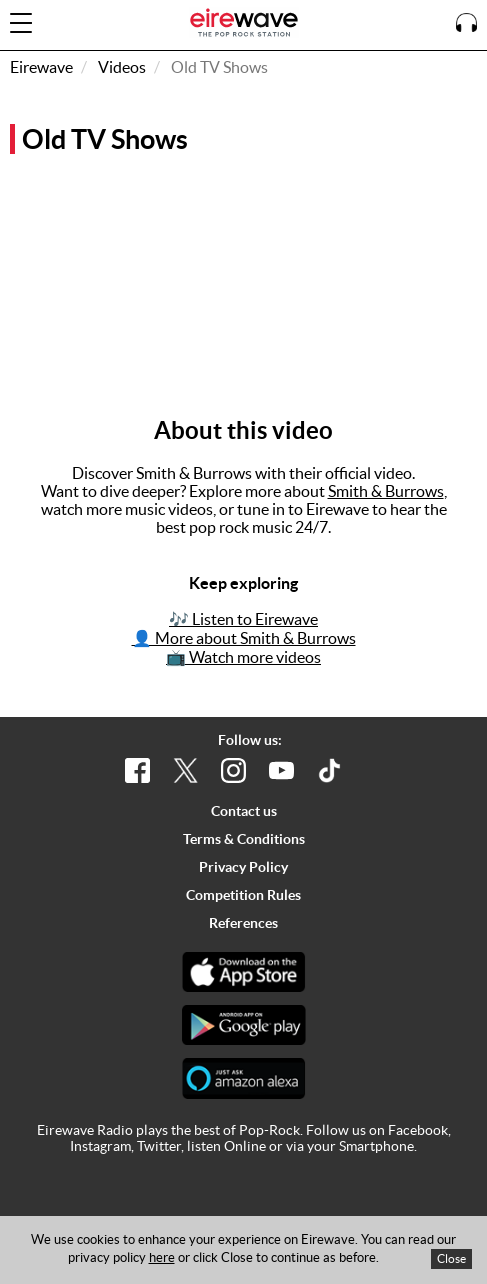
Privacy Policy (243, 867)
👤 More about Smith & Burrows (244, 638)
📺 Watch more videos (243, 657)
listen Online (226, 1146)
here (162, 1257)
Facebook (418, 1130)
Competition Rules (243, 895)
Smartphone (376, 1146)
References (243, 923)
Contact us (244, 811)
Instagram (100, 1146)
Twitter (159, 1146)
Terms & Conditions (244, 839)
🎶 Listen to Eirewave (243, 619)
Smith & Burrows (386, 491)
